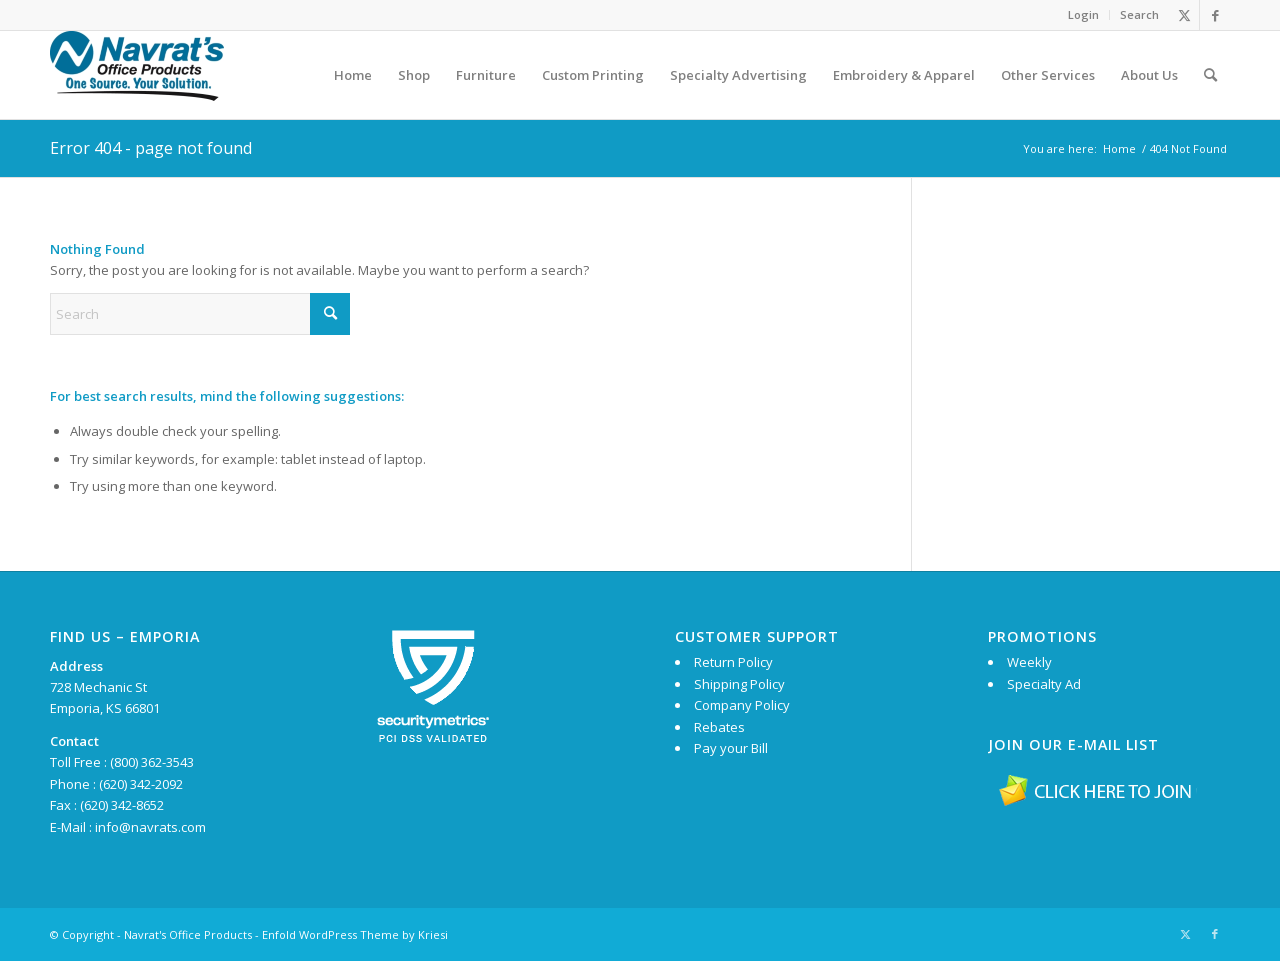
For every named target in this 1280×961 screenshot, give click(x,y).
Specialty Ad (1044, 684)
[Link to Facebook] (1215, 15)
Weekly (1029, 662)
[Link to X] (1184, 15)
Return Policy (733, 662)
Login (1083, 14)
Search (1139, 14)
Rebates (719, 727)
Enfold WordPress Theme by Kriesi (355, 934)
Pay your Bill (731, 748)
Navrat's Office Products (188, 934)
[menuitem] (1084, 15)
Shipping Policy (739, 684)
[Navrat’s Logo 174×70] (137, 75)
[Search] (1210, 75)
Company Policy (742, 705)
